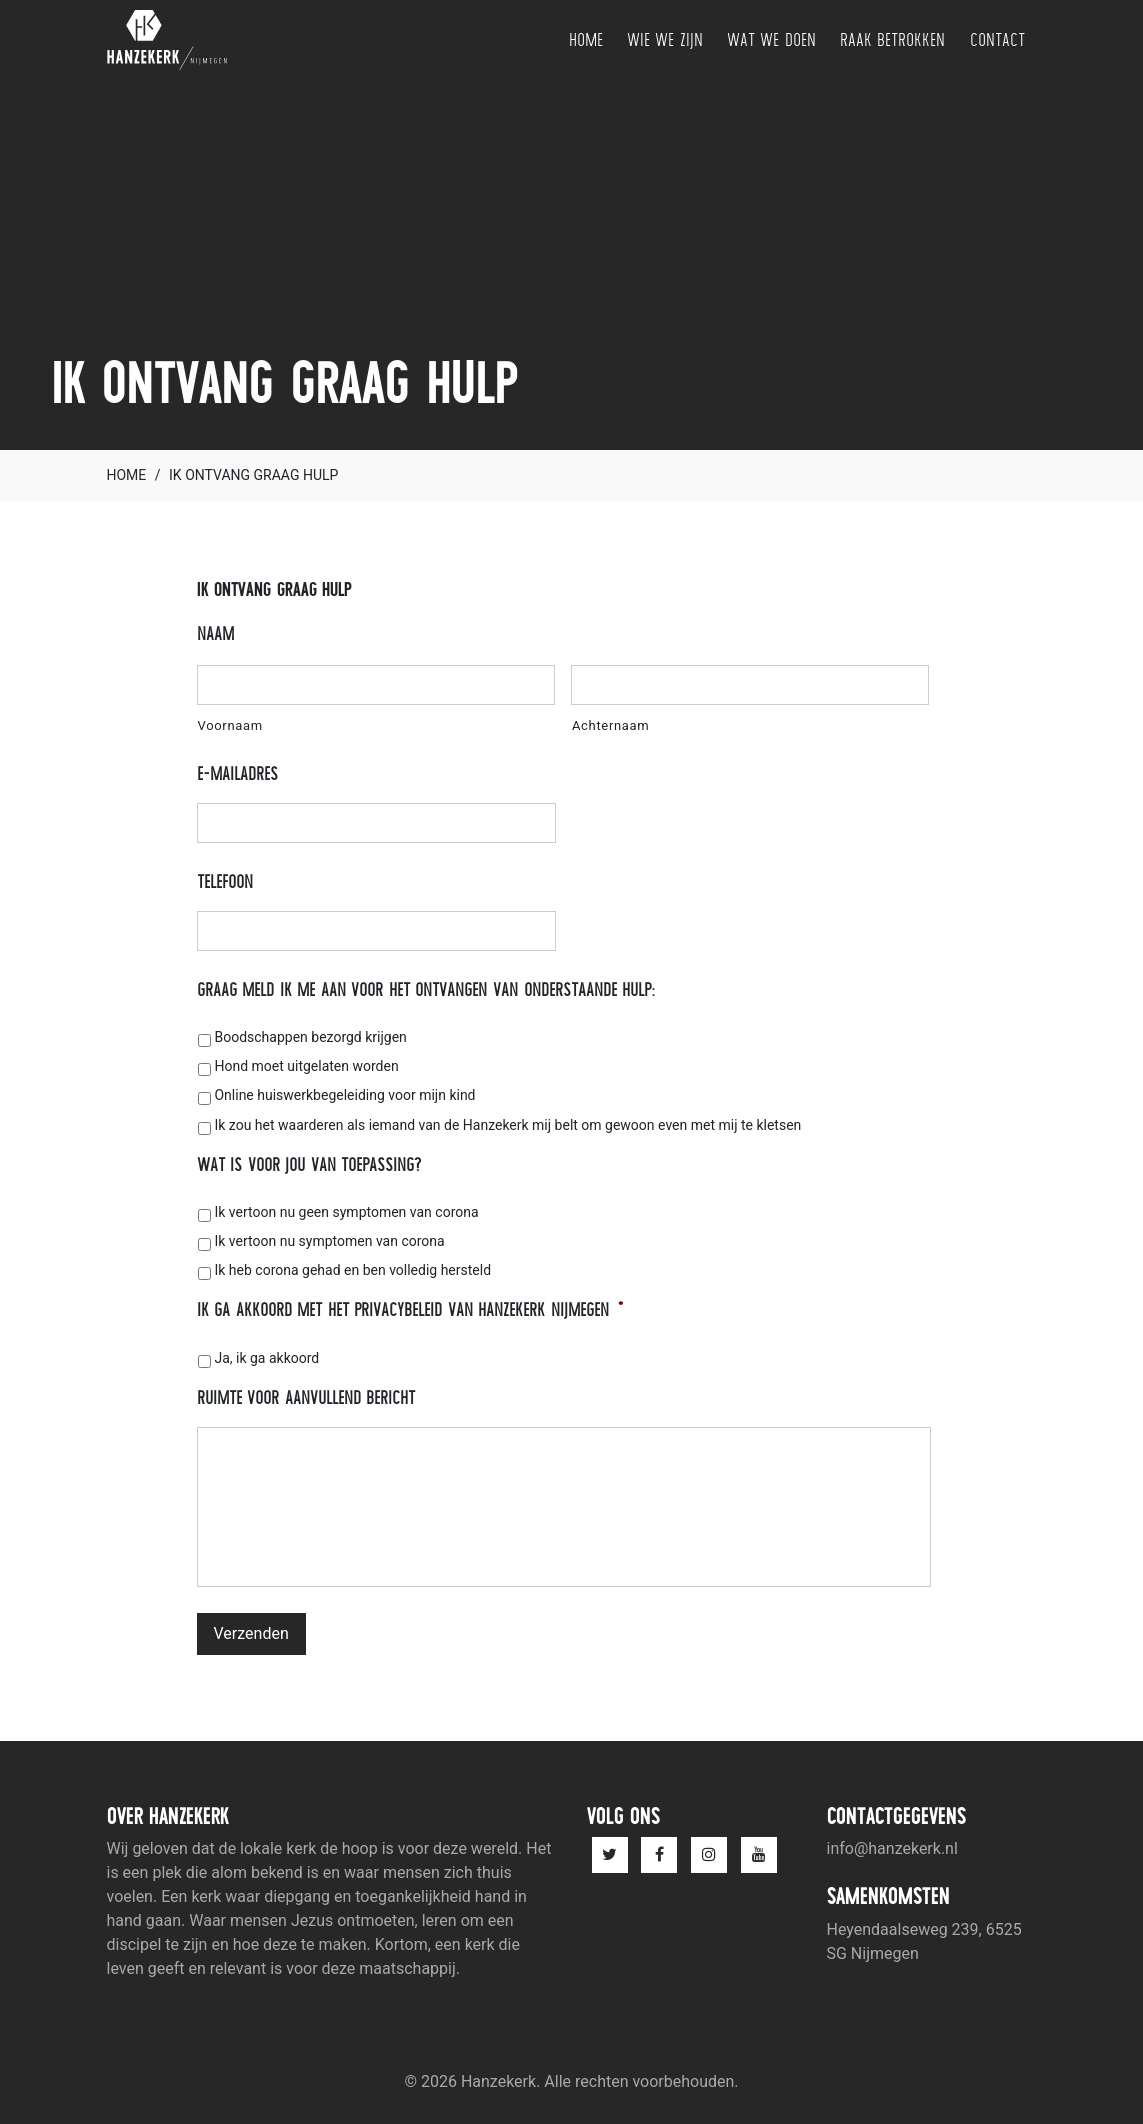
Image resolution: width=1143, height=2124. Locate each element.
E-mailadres (237, 773)
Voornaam (230, 725)
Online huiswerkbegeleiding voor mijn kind (344, 1095)
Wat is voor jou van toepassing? (309, 1164)
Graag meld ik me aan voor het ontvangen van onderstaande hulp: (427, 989)
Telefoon (225, 881)
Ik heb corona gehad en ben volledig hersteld (352, 1270)
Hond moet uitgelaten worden (306, 1066)
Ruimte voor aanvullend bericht (306, 1397)
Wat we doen (771, 39)
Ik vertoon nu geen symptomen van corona (346, 1212)
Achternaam (610, 725)
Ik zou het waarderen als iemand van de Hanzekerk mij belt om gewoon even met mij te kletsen (507, 1125)
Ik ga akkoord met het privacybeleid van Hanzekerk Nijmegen (410, 1309)
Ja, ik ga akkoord (266, 1358)
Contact (997, 39)
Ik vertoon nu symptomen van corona (329, 1241)
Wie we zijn (665, 39)
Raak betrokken (893, 39)
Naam (215, 633)
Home (586, 39)
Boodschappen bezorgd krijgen (310, 1037)
